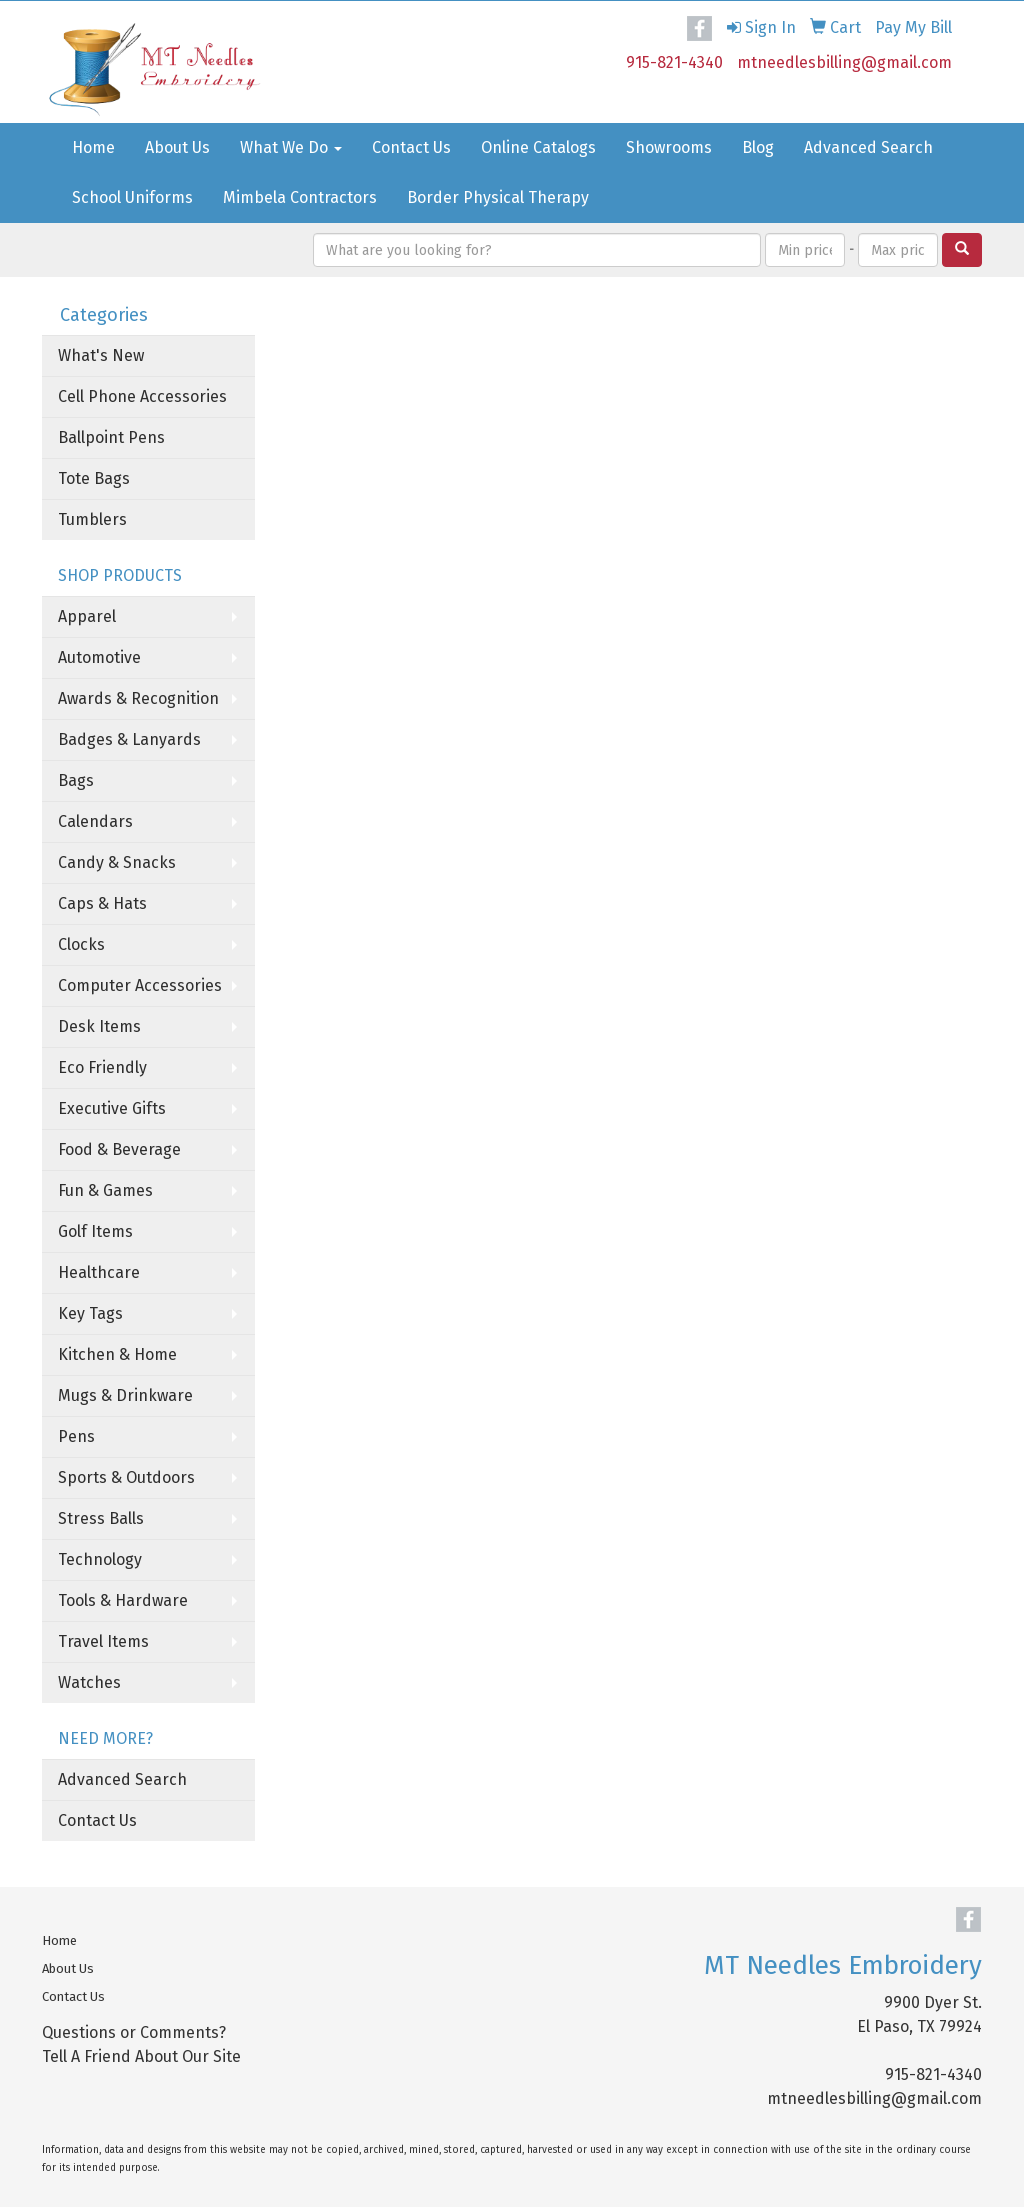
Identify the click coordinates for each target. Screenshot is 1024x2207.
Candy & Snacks (117, 862)
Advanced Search (868, 147)
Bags (76, 780)
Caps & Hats (102, 903)
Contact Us (411, 147)
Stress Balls (101, 1518)
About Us (177, 147)
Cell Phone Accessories (142, 396)
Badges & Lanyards (129, 739)
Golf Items (95, 1231)
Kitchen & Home (117, 1354)
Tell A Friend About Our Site (141, 2056)
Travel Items (103, 1641)
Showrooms (669, 147)
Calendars (95, 821)
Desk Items (99, 1026)
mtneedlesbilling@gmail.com (844, 62)
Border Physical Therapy (498, 197)
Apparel (87, 616)
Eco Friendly (102, 1067)
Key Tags (90, 1313)
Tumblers (92, 519)
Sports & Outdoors (126, 1477)
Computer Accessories (140, 985)
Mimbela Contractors (300, 197)
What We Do (291, 147)
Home (93, 147)
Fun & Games (105, 1190)
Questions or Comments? (134, 2032)
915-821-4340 (674, 62)
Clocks (81, 944)
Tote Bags (94, 478)
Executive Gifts (112, 1108)
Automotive (99, 657)
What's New (101, 355)
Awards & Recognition (138, 698)
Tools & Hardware (123, 1600)
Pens (76, 1436)
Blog (758, 147)
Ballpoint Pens (111, 437)
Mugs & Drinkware (125, 1395)
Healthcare (99, 1272)
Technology (100, 1559)
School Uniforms (132, 197)
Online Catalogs (538, 147)
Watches (89, 1682)
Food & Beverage (119, 1149)
